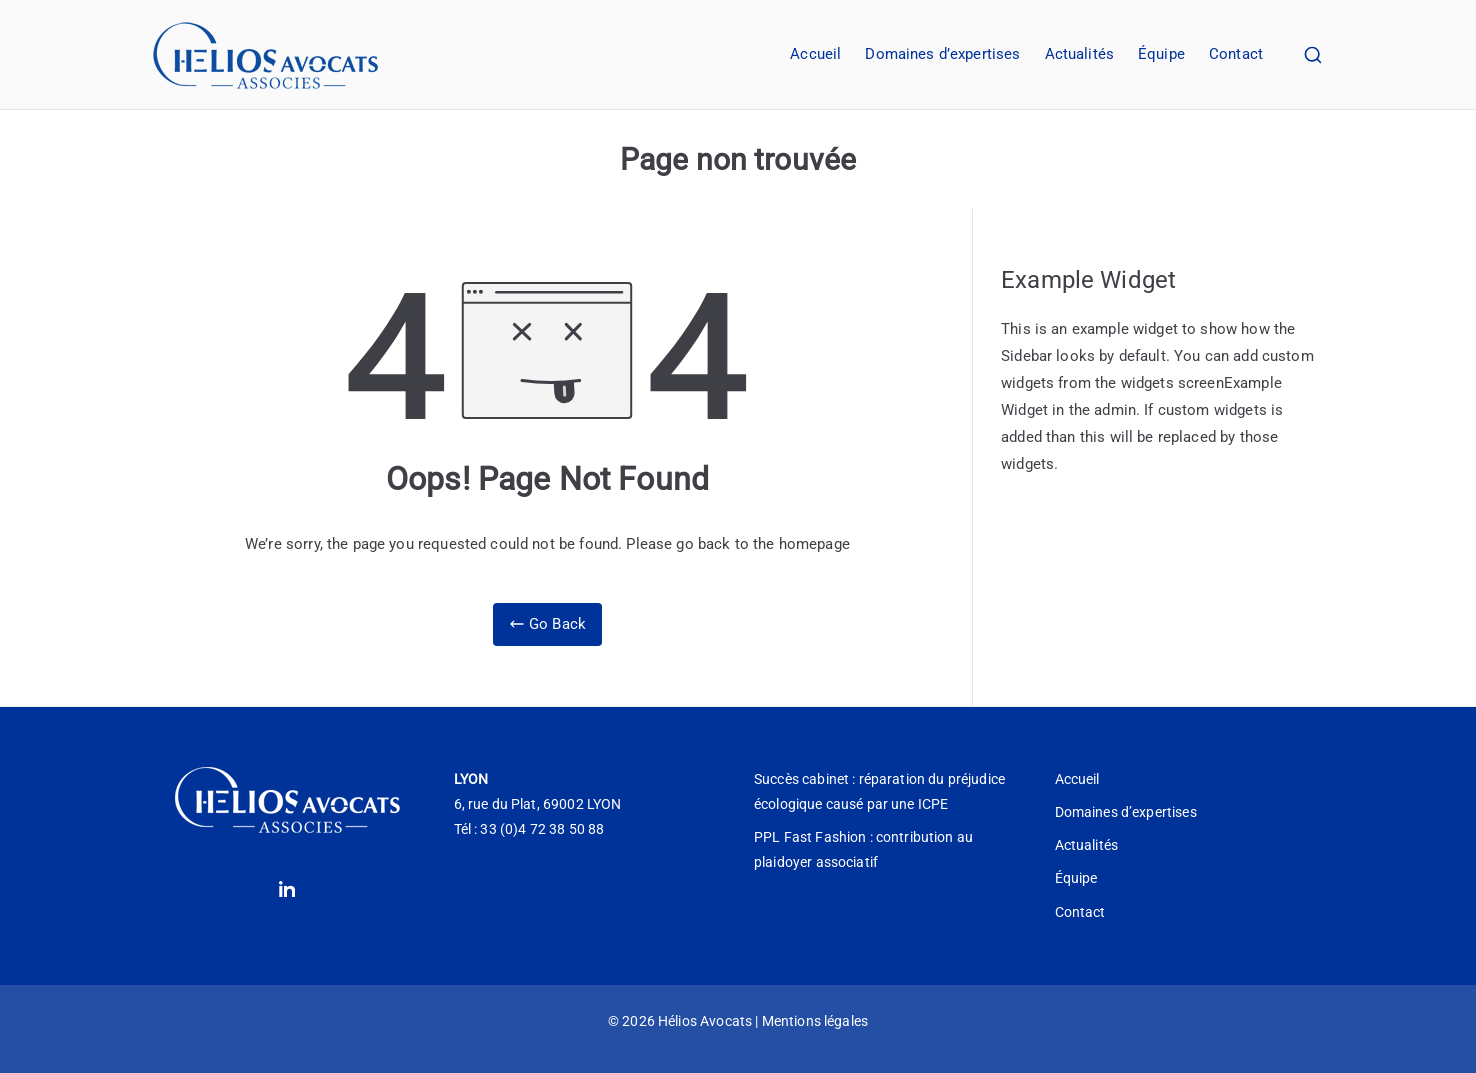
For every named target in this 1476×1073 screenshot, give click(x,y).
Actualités (1080, 54)
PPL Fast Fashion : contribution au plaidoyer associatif (863, 849)
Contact (1236, 54)
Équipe (1161, 54)
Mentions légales (815, 1021)
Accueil (815, 54)
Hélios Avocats (705, 1021)
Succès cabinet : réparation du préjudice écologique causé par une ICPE (879, 791)
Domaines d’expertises (942, 54)
